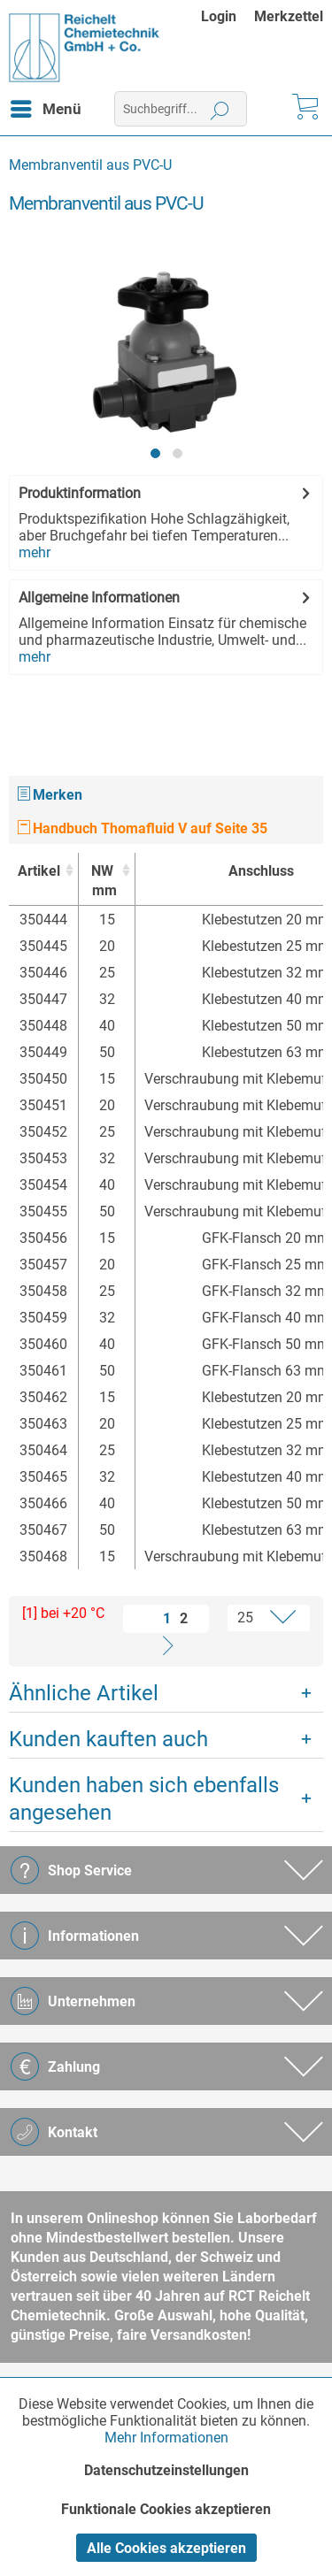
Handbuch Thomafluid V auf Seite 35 (142, 828)
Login (218, 16)
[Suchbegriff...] (180, 108)
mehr (34, 552)
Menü (46, 106)
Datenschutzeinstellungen (166, 2470)
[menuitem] (227, 16)
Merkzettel (288, 16)
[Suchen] (220, 109)
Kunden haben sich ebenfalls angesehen (144, 1799)
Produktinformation (80, 493)
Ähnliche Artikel (83, 1693)
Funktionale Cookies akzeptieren (166, 2509)
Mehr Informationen (166, 2437)
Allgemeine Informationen (99, 597)
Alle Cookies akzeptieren (166, 2548)
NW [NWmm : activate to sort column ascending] (102, 881)
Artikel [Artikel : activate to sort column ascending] (39, 870)
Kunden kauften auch (108, 1739)
